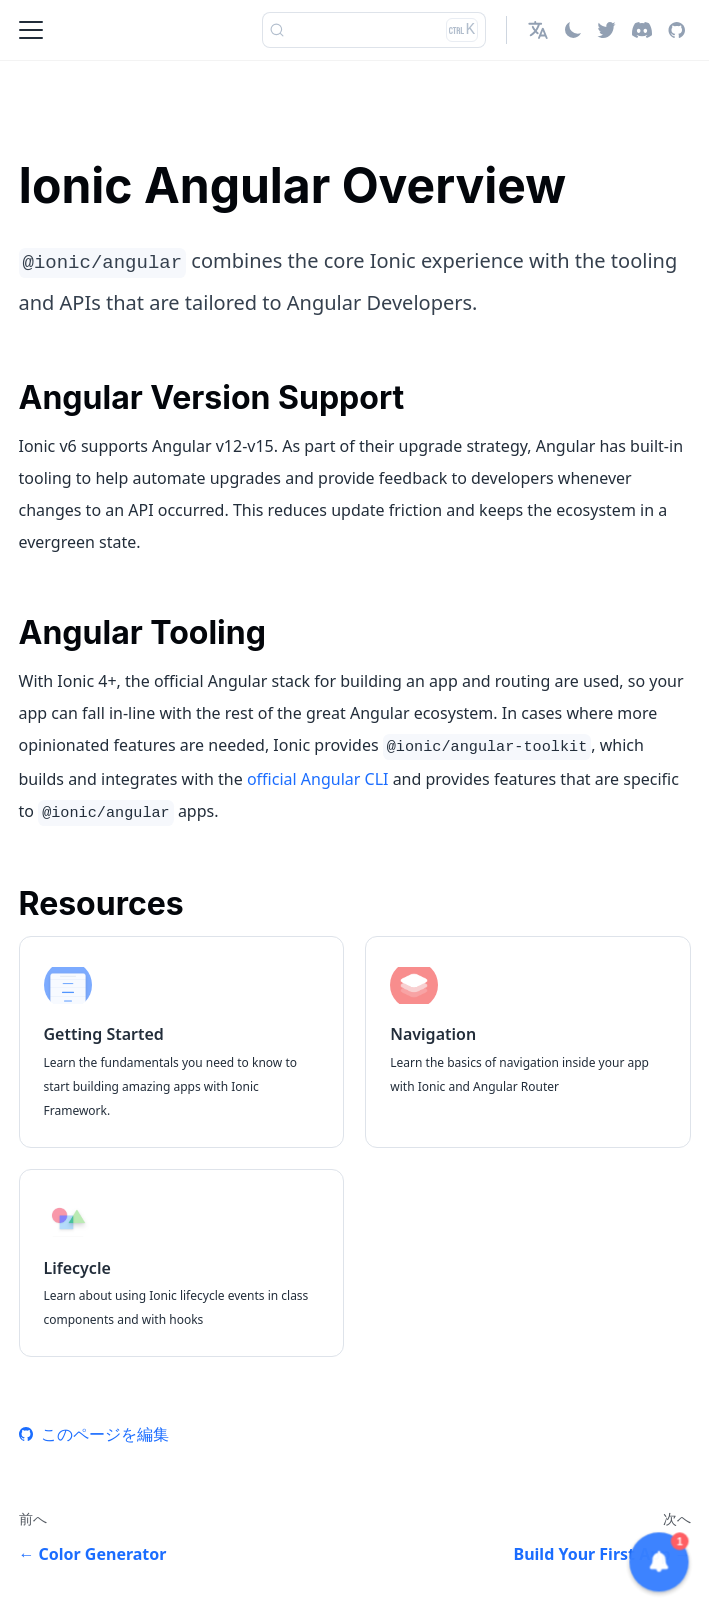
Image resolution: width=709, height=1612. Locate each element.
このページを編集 (94, 1434)
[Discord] (642, 30)
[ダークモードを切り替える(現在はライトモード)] (573, 30)
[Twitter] (606, 30)
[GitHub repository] (676, 30)
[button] (538, 30)
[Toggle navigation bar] (31, 30)
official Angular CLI (318, 779)
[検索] (374, 30)
